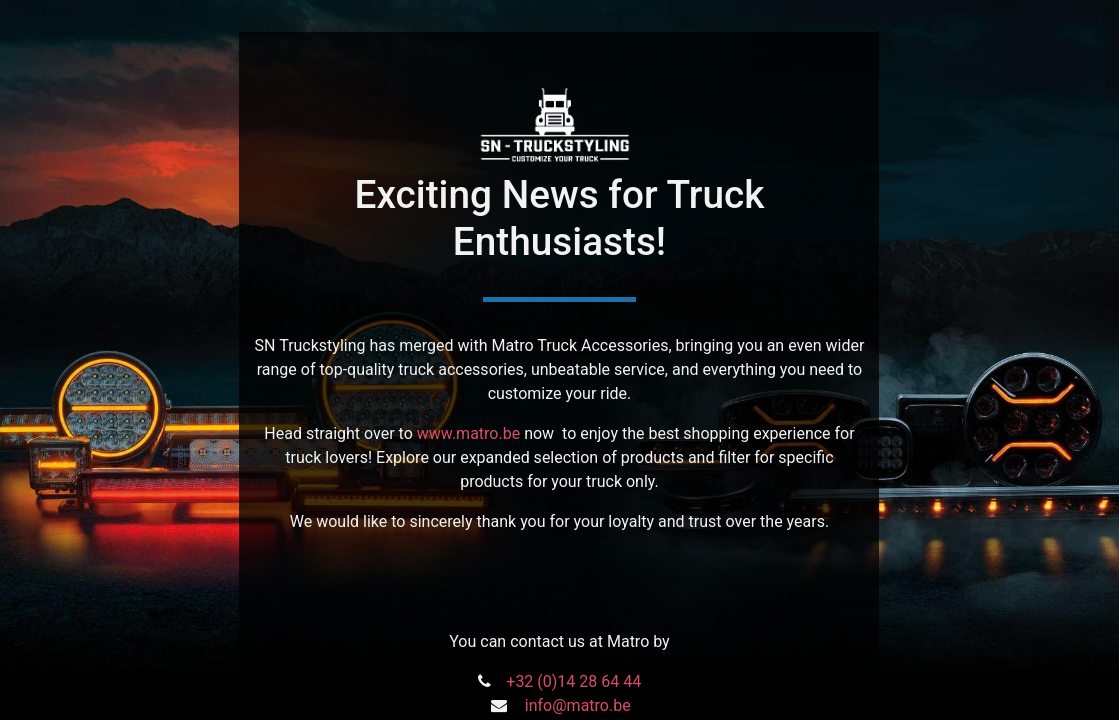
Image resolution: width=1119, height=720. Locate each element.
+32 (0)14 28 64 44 (573, 681)
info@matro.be (578, 705)
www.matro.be (468, 433)
